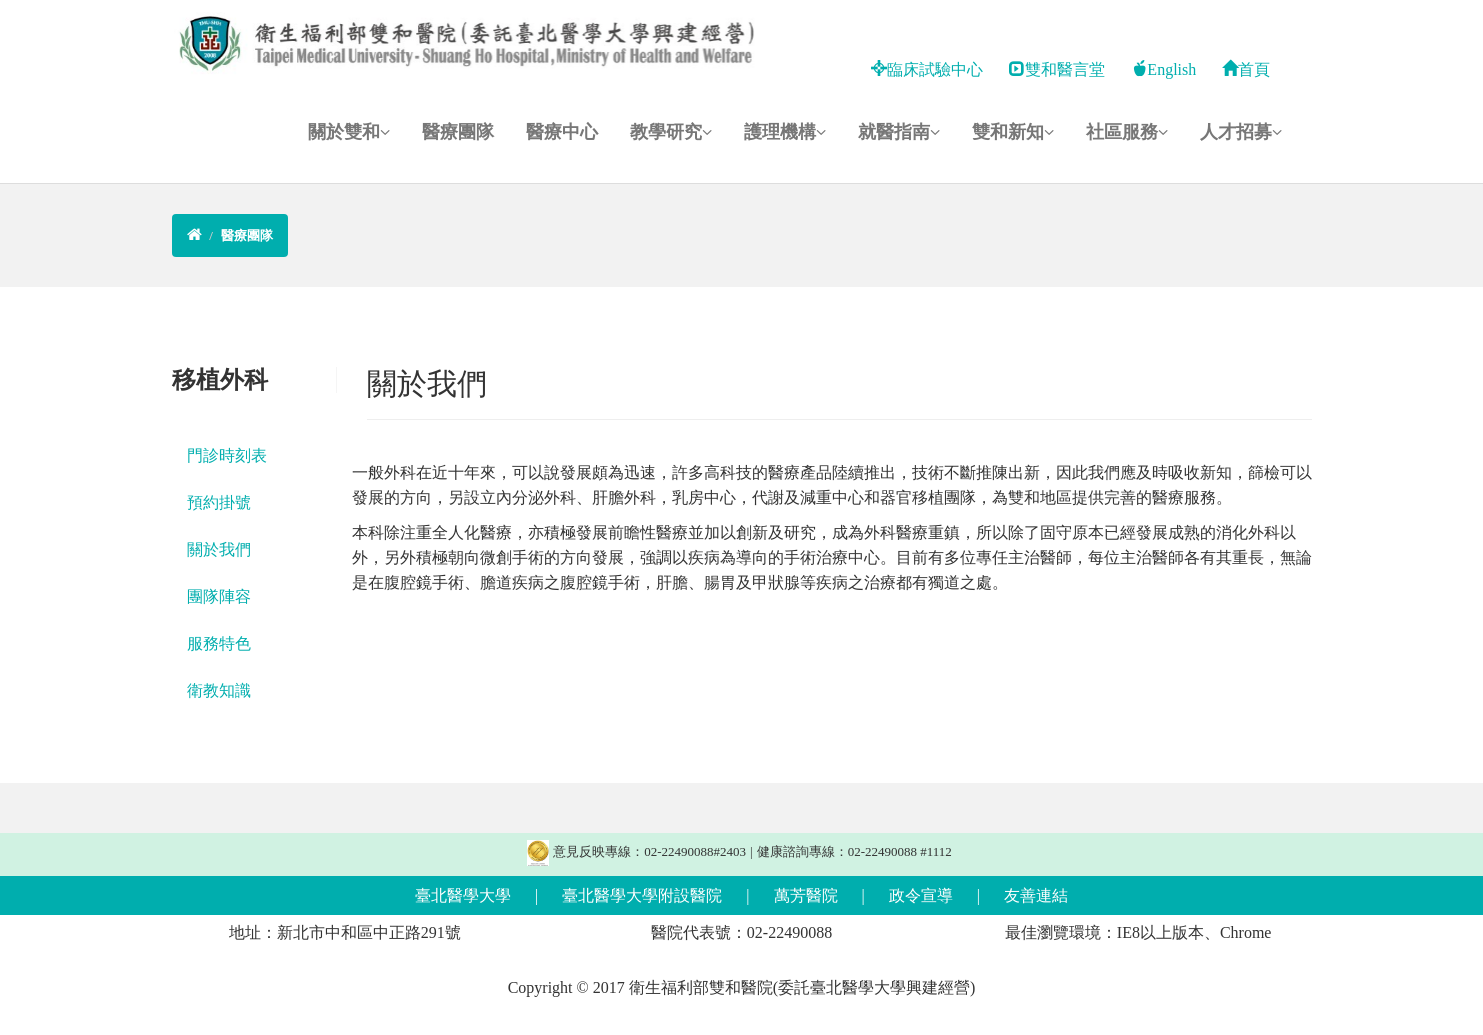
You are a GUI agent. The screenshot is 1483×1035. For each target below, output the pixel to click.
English (1163, 69)
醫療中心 (562, 132)
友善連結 (1036, 895)
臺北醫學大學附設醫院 (642, 895)
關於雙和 (349, 132)
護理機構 (785, 132)
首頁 (1246, 69)
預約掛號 (219, 502)
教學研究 (671, 132)
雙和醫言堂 (1057, 69)
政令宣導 (921, 895)
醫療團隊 (458, 132)
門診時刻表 (227, 455)
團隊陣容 (219, 596)
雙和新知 (1013, 132)
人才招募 (1241, 132)
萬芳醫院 (806, 895)
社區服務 (1127, 132)
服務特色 (219, 643)
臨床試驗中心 (927, 69)
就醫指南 (899, 132)
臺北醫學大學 (463, 895)
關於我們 (219, 549)
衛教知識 (219, 690)
